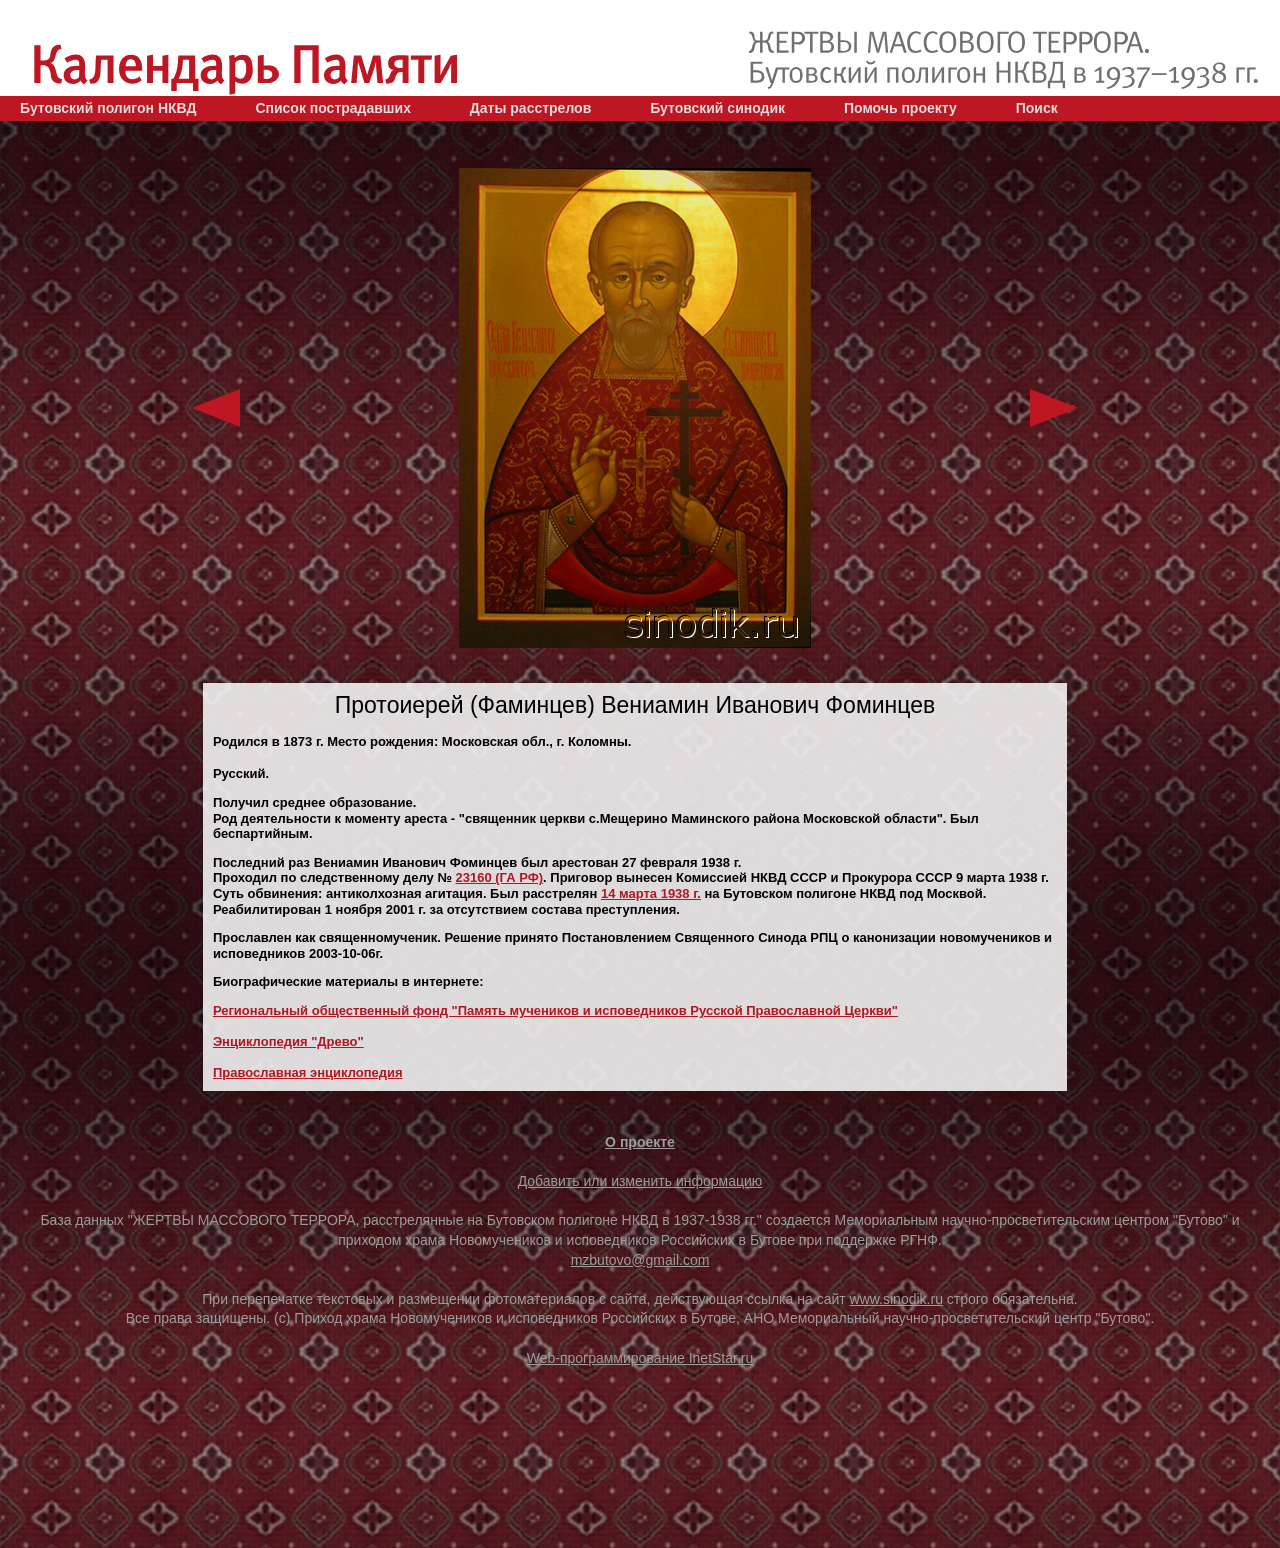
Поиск (1037, 108)
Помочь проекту (900, 108)
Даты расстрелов (530, 108)
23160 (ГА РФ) (500, 877)
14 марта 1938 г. (651, 893)
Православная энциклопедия (308, 1072)
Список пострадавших (333, 108)
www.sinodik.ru (896, 1299)
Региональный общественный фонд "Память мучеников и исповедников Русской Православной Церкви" (555, 1010)
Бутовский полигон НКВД (108, 108)
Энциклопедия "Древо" (288, 1041)
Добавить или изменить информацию (640, 1181)
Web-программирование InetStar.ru (640, 1358)
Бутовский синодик (717, 108)
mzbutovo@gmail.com (640, 1260)
